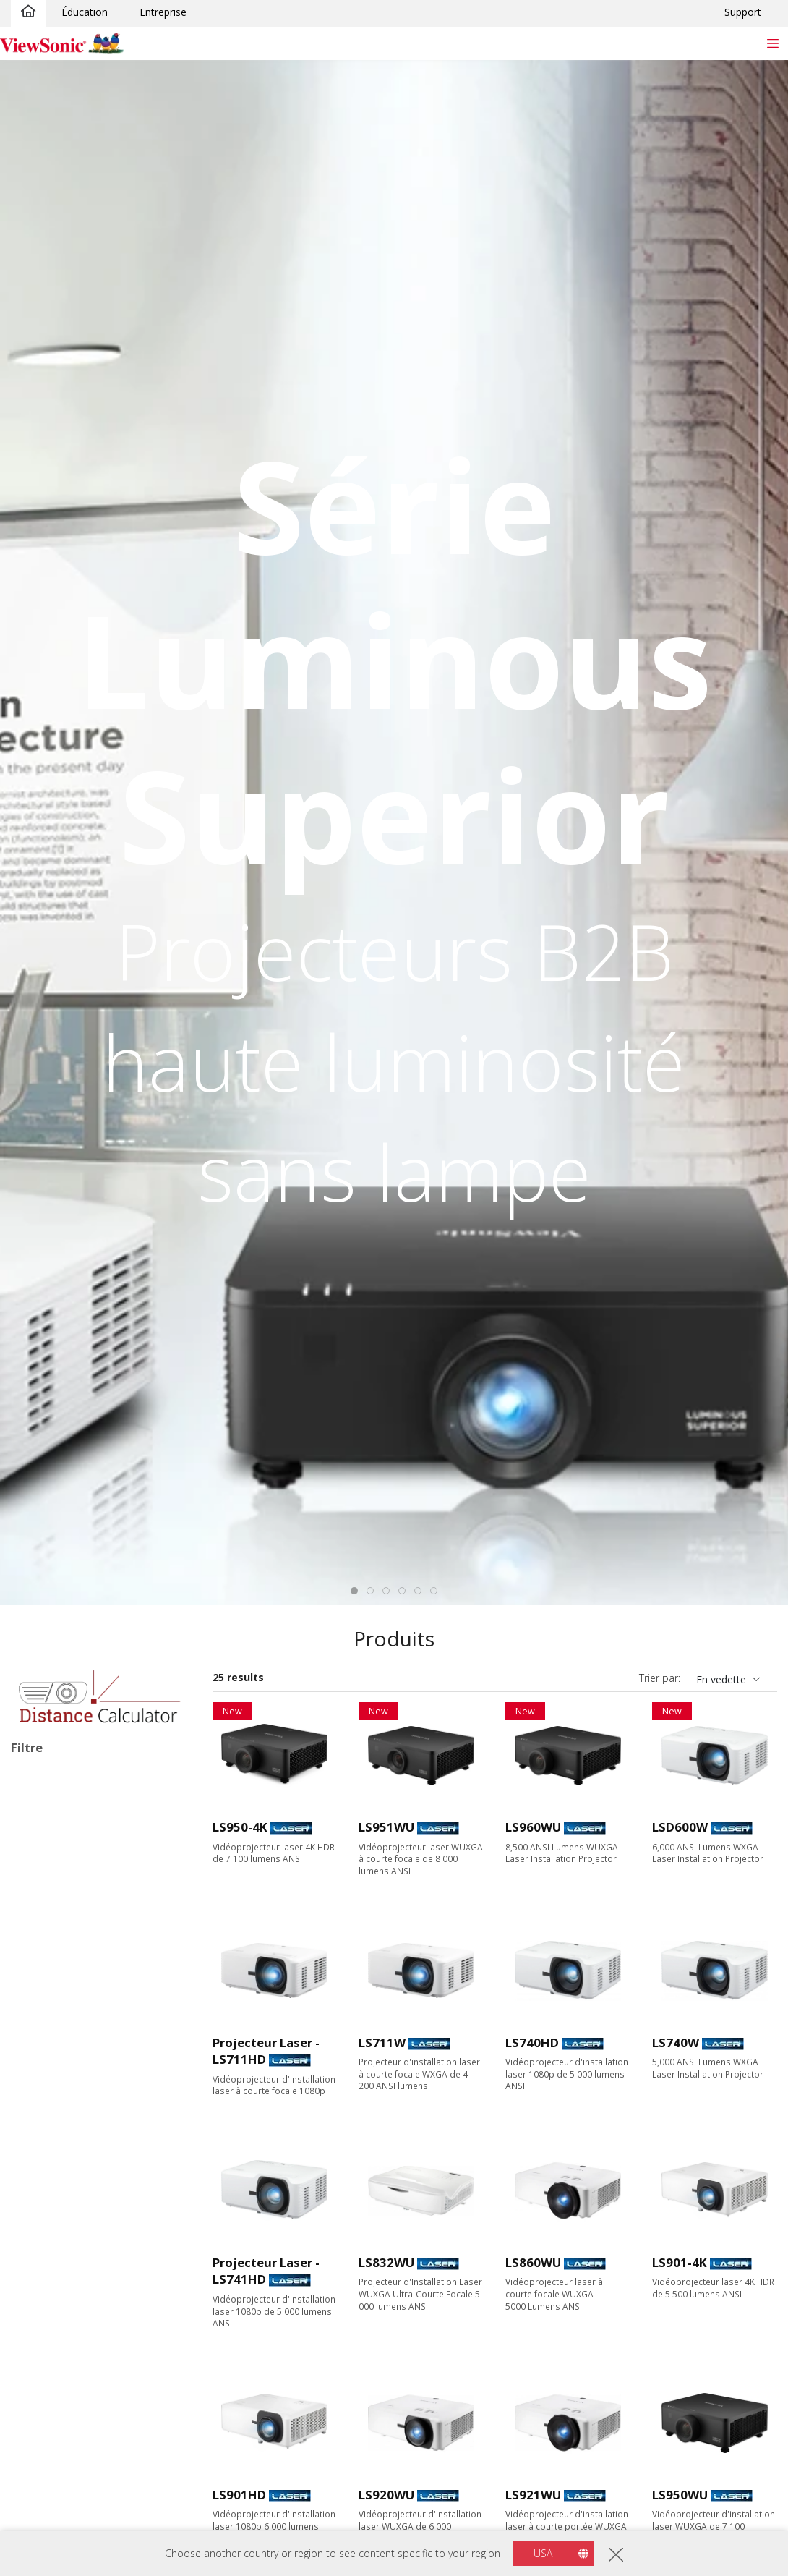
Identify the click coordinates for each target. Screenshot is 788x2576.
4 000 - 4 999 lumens (83, 2298)
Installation (44, 1798)
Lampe (50, 1872)
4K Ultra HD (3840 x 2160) (94, 2202)
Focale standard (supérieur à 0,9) (100, 2403)
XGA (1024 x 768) (74, 2123)
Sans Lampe (62, 2521)
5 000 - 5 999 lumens (83, 2318)
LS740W (675, 2042)
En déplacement (71, 2046)
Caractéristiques (67, 2502)
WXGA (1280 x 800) (78, 2143)
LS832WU (386, 2262)
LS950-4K (240, 1827)
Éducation (84, 12)
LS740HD (532, 2042)
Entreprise (163, 12)
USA (543, 2553)
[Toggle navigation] (772, 43)
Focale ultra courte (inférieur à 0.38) (104, 2456)
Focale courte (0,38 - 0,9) (92, 2429)
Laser (46, 1891)
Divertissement (69, 2007)
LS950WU (680, 2494)
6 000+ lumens (68, 2338)
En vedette (721, 1679)
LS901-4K (679, 2262)
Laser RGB (58, 1911)
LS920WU (386, 2494)
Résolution (52, 2085)
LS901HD (239, 2494)
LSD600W (680, 1827)
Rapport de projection (81, 2377)
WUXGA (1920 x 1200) (85, 2182)
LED (43, 1852)
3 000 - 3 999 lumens (83, 2279)
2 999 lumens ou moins (88, 2259)
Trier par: (659, 1678)
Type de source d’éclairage (94, 1833)
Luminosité (53, 2241)
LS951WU (386, 1827)
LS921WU (533, 2494)
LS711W (382, 2042)
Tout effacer (155, 1778)
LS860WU (533, 2262)
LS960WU (533, 1827)
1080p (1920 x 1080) (81, 2162)
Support (742, 12)
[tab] (354, 1590)
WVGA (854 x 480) (75, 2104)
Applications (56, 1950)
